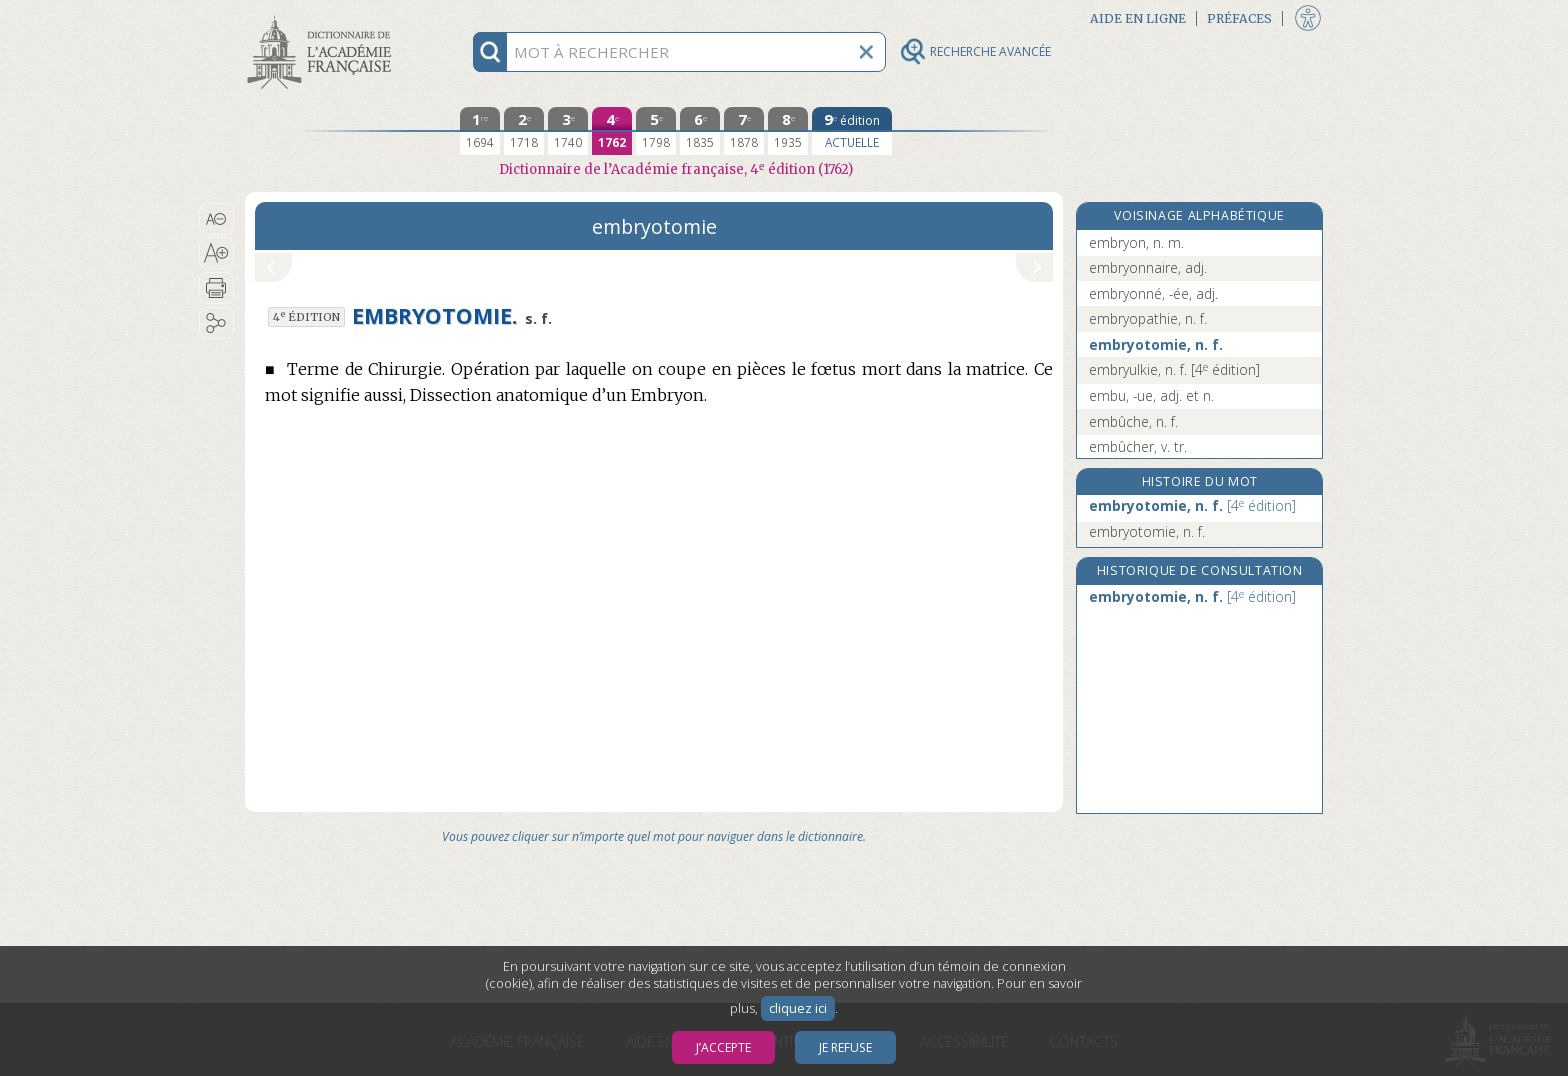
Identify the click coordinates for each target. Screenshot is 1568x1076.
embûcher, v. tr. (1138, 446)
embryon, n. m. (1136, 242)
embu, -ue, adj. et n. (1151, 395)
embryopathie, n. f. (1148, 318)
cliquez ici (798, 1008)
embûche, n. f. (1133, 421)
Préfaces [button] (1239, 18)
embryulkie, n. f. (1174, 369)
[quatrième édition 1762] (612, 131)
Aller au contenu (323, 17)
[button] (216, 219)
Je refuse (845, 1047)
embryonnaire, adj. (1148, 267)
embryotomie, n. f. (1156, 344)
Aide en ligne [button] (1138, 18)
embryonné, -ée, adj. (1153, 293)
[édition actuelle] (852, 131)
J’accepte (723, 1047)
